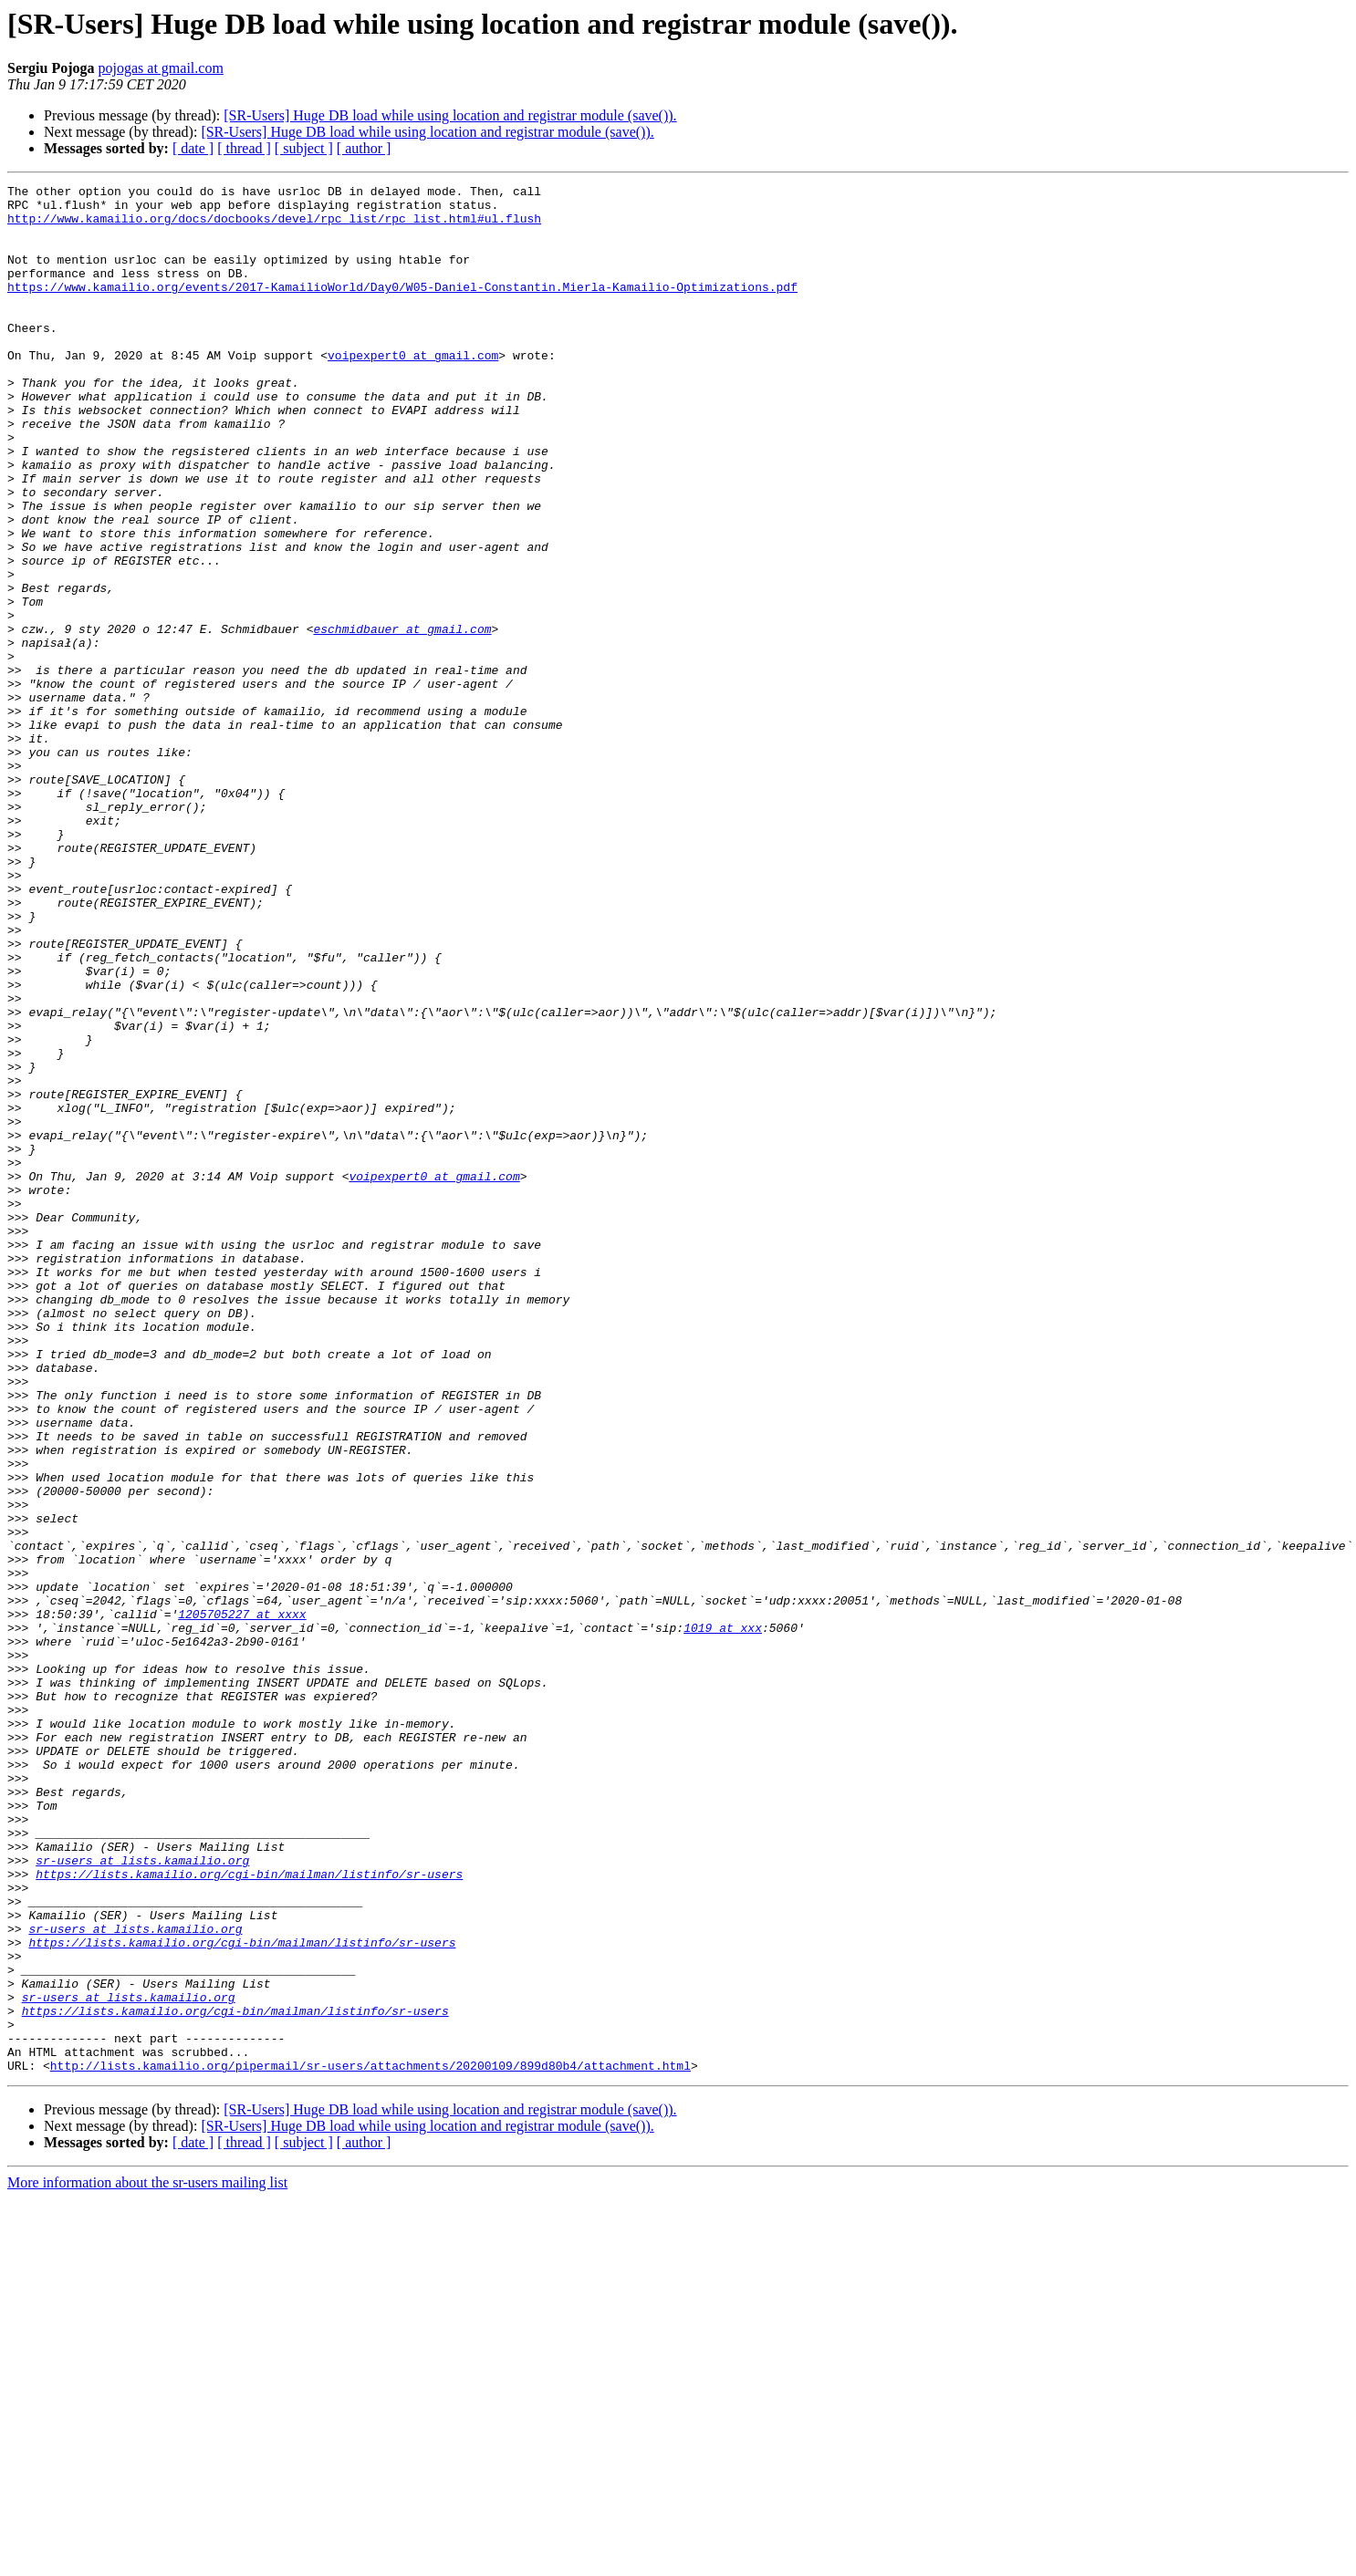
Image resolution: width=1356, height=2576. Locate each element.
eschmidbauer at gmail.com (402, 719)
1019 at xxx (722, 1917)
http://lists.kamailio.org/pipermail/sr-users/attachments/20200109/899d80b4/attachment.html (370, 2443)
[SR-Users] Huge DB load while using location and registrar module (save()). (450, 115)
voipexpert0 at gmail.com (413, 390)
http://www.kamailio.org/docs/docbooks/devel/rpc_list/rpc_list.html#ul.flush (274, 226)
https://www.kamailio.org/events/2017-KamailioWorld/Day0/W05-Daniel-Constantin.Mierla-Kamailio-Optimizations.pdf (402, 308)
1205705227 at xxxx (242, 1901)
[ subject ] (304, 148)
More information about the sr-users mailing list (147, 2560)
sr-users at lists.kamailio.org (142, 2196)
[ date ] (193, 148)
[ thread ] (244, 148)
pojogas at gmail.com (161, 68)
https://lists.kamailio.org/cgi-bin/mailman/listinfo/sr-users (249, 2213)
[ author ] (364, 148)
